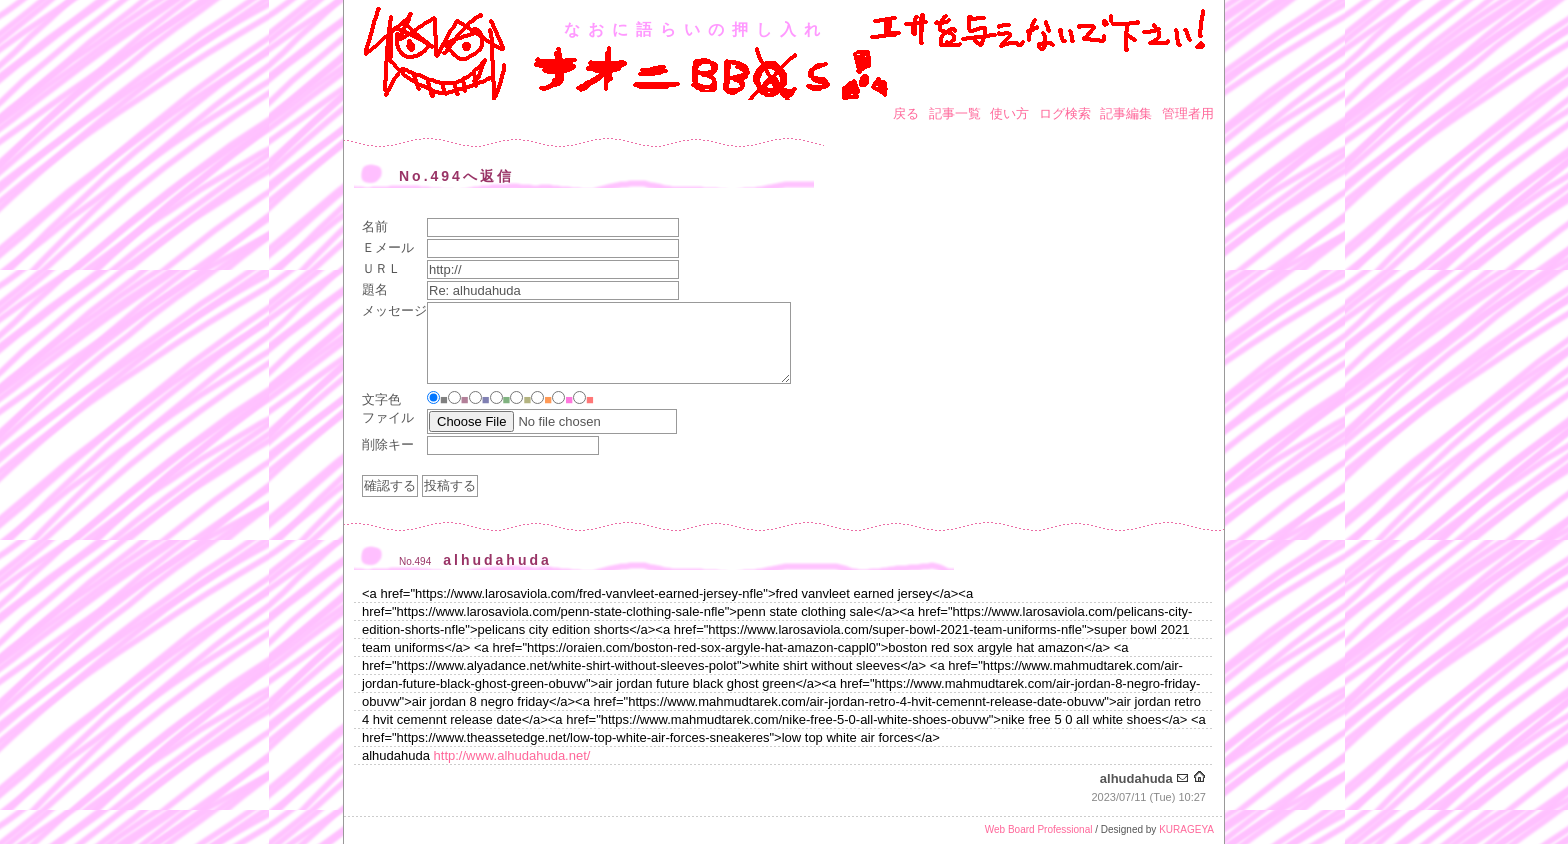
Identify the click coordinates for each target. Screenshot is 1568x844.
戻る (906, 113)
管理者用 (1188, 113)
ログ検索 (1065, 113)
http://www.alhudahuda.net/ (512, 755)
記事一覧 (955, 113)
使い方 (1009, 113)
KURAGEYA (1186, 829)
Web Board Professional (1039, 829)
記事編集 (1126, 113)
